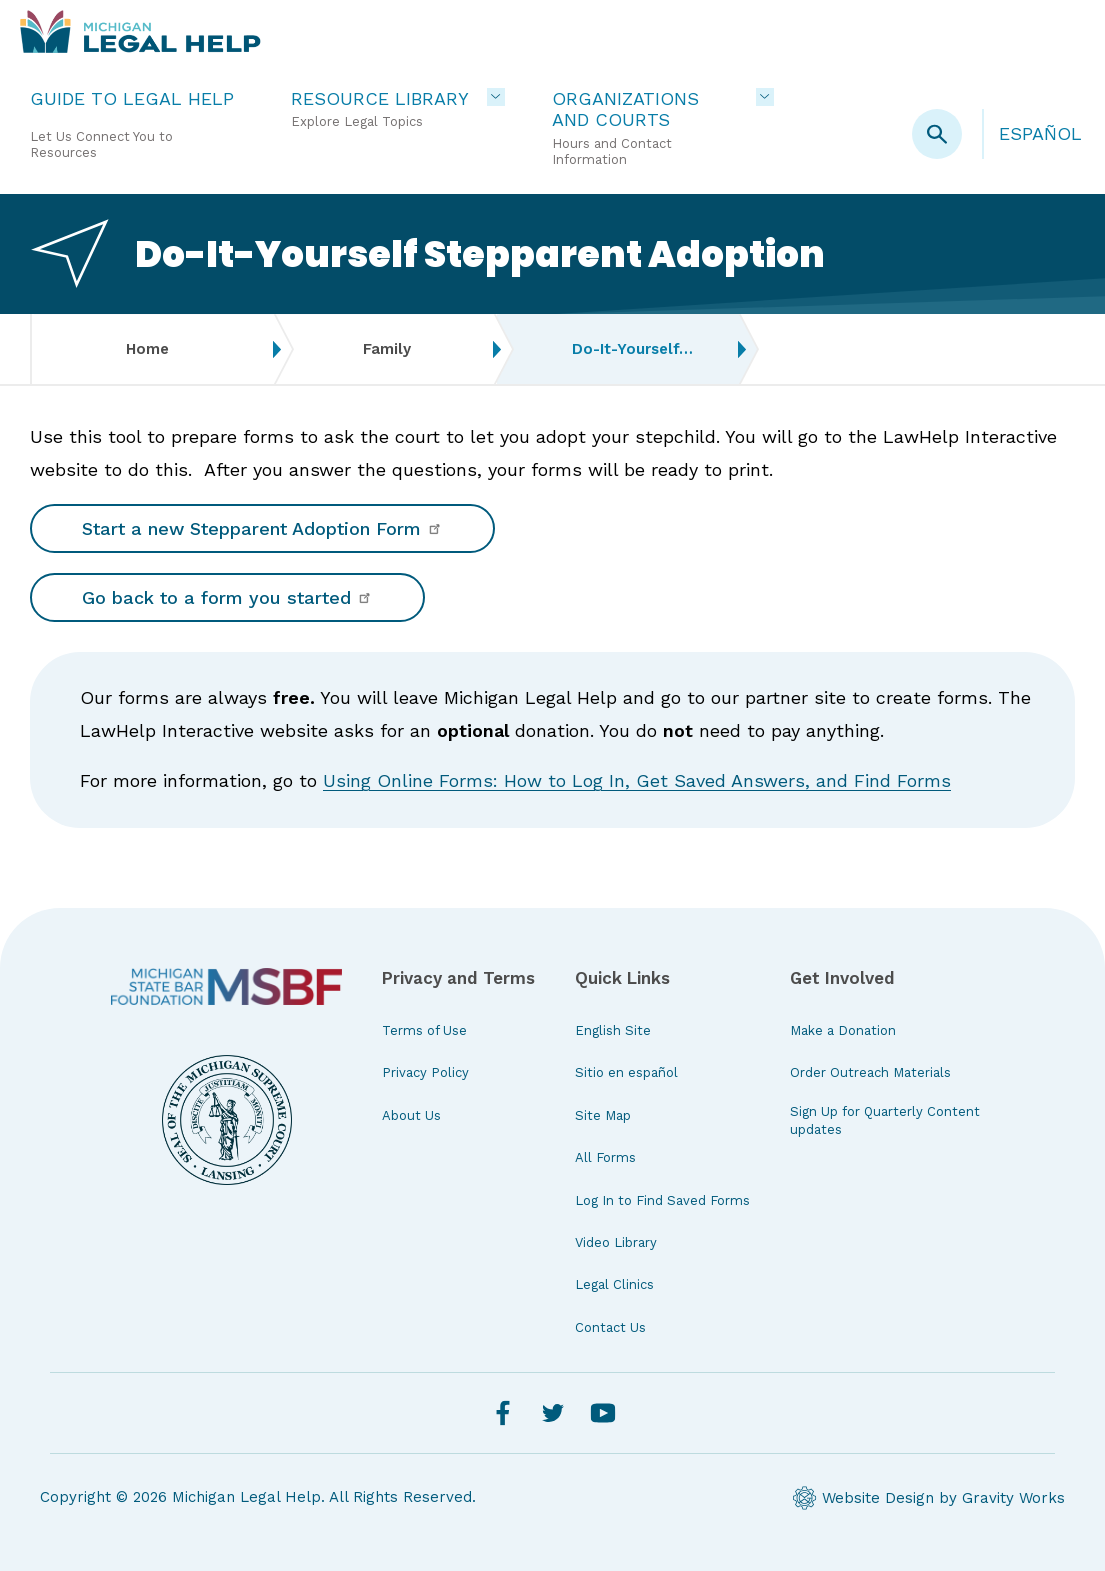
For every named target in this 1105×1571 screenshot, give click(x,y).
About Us (411, 1115)
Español (1040, 133)
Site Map (603, 1115)
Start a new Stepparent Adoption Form (262, 528)
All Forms (605, 1157)
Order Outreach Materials (870, 1072)
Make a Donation (843, 1030)
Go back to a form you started (227, 597)
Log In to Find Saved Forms (662, 1200)
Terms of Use (424, 1030)
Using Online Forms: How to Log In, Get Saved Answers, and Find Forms (637, 780)
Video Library (616, 1242)
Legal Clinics (614, 1284)
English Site (613, 1030)
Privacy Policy (425, 1072)
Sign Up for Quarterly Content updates (885, 1120)
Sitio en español (626, 1072)
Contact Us (610, 1327)
